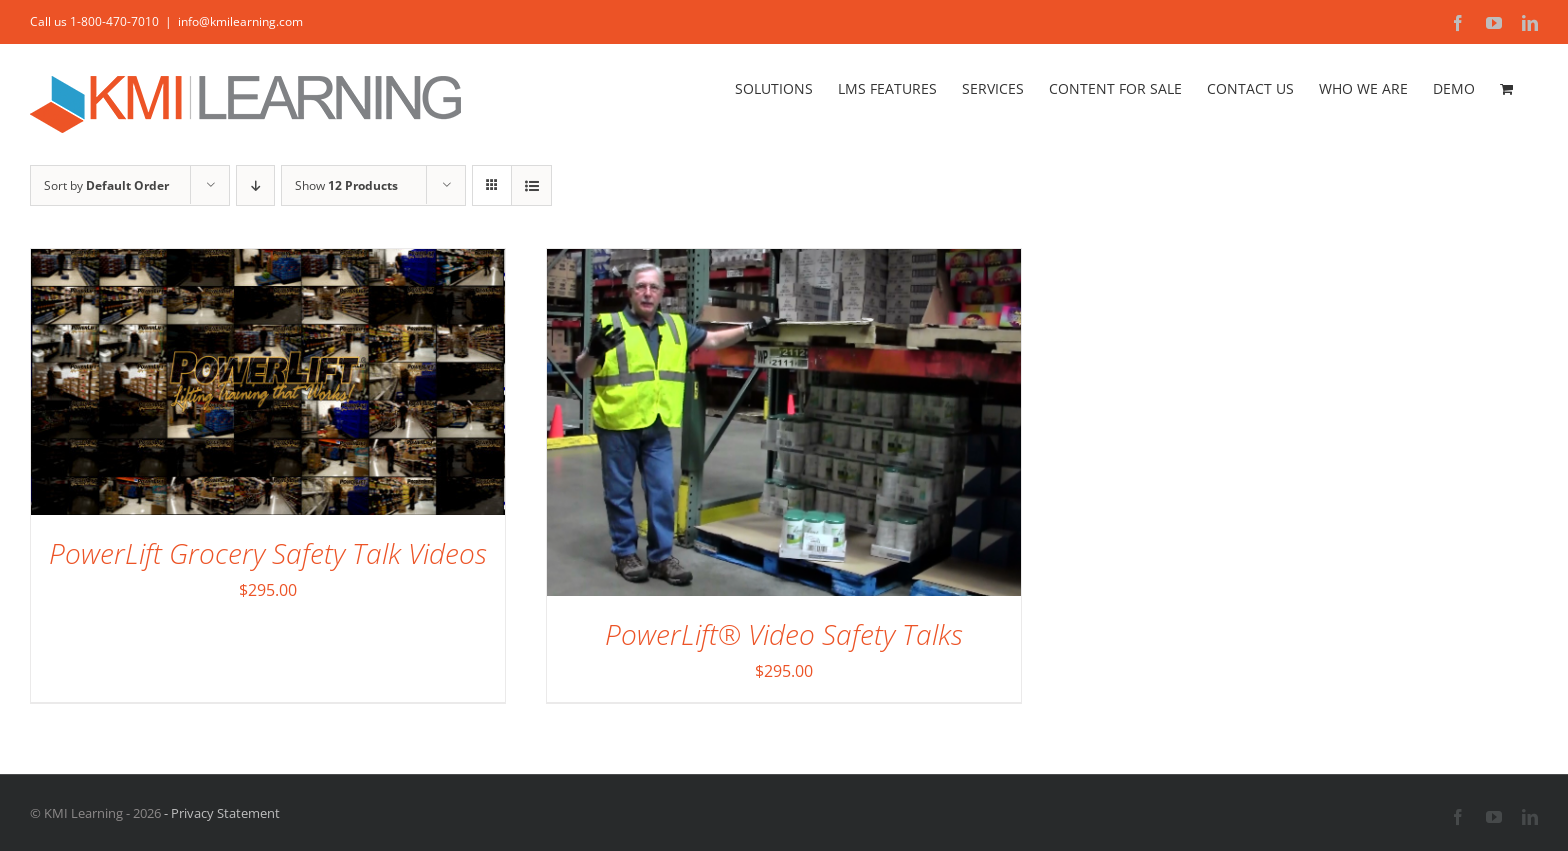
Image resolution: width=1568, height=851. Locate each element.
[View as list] (531, 185)
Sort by (106, 185)
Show (346, 185)
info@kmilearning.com (240, 21)
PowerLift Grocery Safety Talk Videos (268, 553)
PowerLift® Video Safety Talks (784, 634)
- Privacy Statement (220, 813)
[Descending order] (255, 185)
